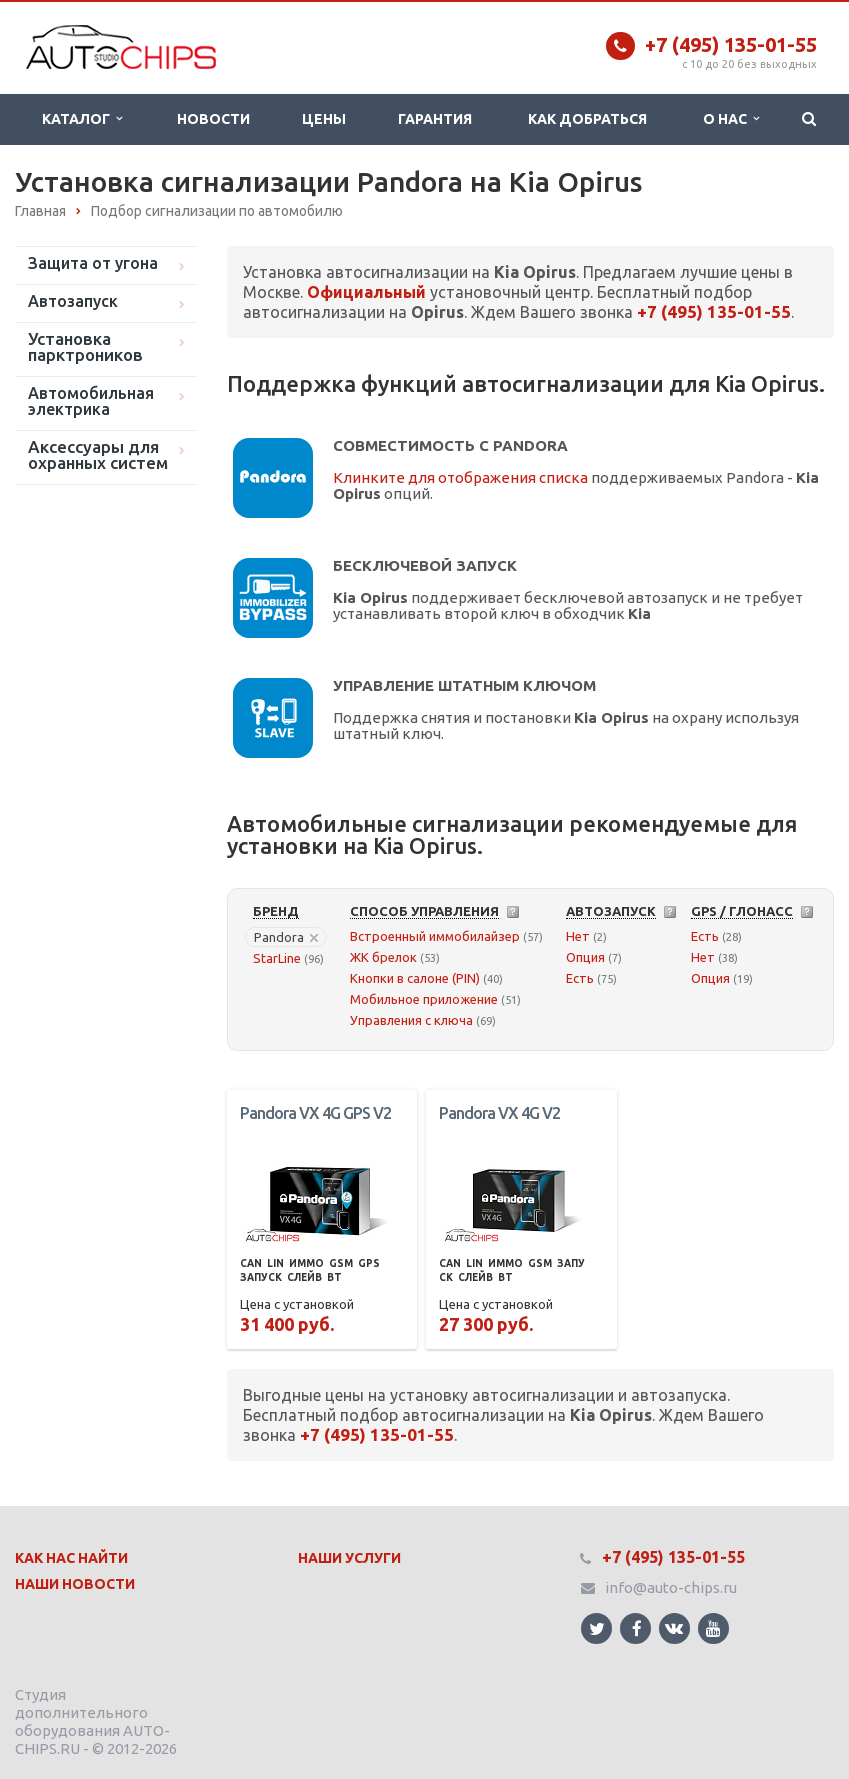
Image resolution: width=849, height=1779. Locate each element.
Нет (578, 936)
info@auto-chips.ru (671, 1587)
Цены (324, 119)
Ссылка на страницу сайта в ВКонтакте (674, 1627)
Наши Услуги (349, 1558)
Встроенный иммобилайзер (435, 936)
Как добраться (587, 119)
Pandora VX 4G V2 (499, 1113)
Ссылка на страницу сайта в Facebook (637, 1628)
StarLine (277, 958)
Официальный (366, 292)
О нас (731, 119)
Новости (213, 119)
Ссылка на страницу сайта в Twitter (597, 1628)
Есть (580, 978)
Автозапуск (73, 301)
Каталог (82, 119)
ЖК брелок (383, 957)
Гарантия (435, 119)
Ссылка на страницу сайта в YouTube (713, 1628)
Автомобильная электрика (91, 401)
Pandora (286, 937)
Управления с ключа (411, 1020)
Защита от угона (93, 263)
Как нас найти (71, 1558)
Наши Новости (75, 1584)
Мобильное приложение (424, 999)
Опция (585, 957)
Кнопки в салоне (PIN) (415, 978)
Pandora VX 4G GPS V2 (315, 1113)
